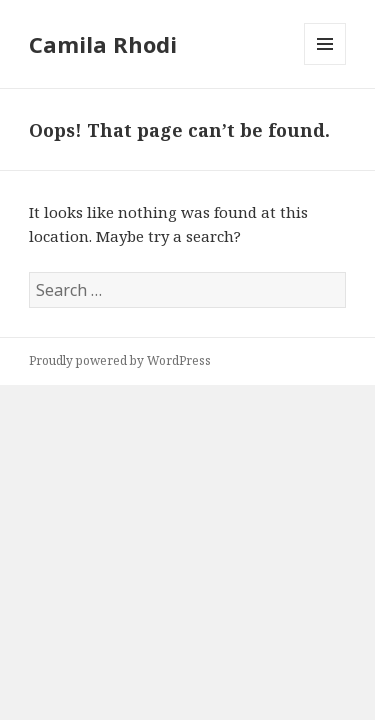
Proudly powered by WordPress (120, 360)
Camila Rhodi (103, 44)
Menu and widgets (325, 64)
